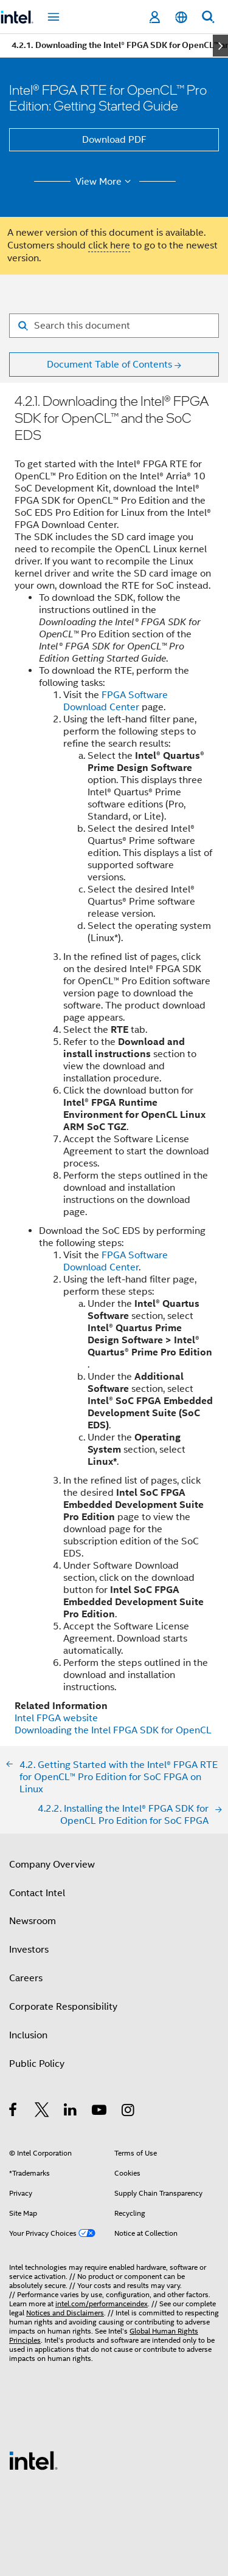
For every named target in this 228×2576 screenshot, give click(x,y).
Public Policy (36, 2064)
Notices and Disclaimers (65, 2312)
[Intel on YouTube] (100, 2112)
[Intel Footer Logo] (33, 2460)
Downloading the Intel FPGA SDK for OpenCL (113, 1730)
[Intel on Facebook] (13, 2112)
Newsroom (32, 1921)
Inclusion (28, 2035)
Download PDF (114, 140)
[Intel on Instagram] (128, 2112)
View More (104, 182)
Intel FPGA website (56, 1718)
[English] (181, 17)
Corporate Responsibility (63, 2007)
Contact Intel (37, 1893)
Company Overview (52, 1864)
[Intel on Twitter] (42, 2112)
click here (109, 245)
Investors (29, 1950)
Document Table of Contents (109, 364)
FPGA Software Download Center (115, 701)
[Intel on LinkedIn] (70, 2112)
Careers (26, 1978)
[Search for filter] (114, 325)
